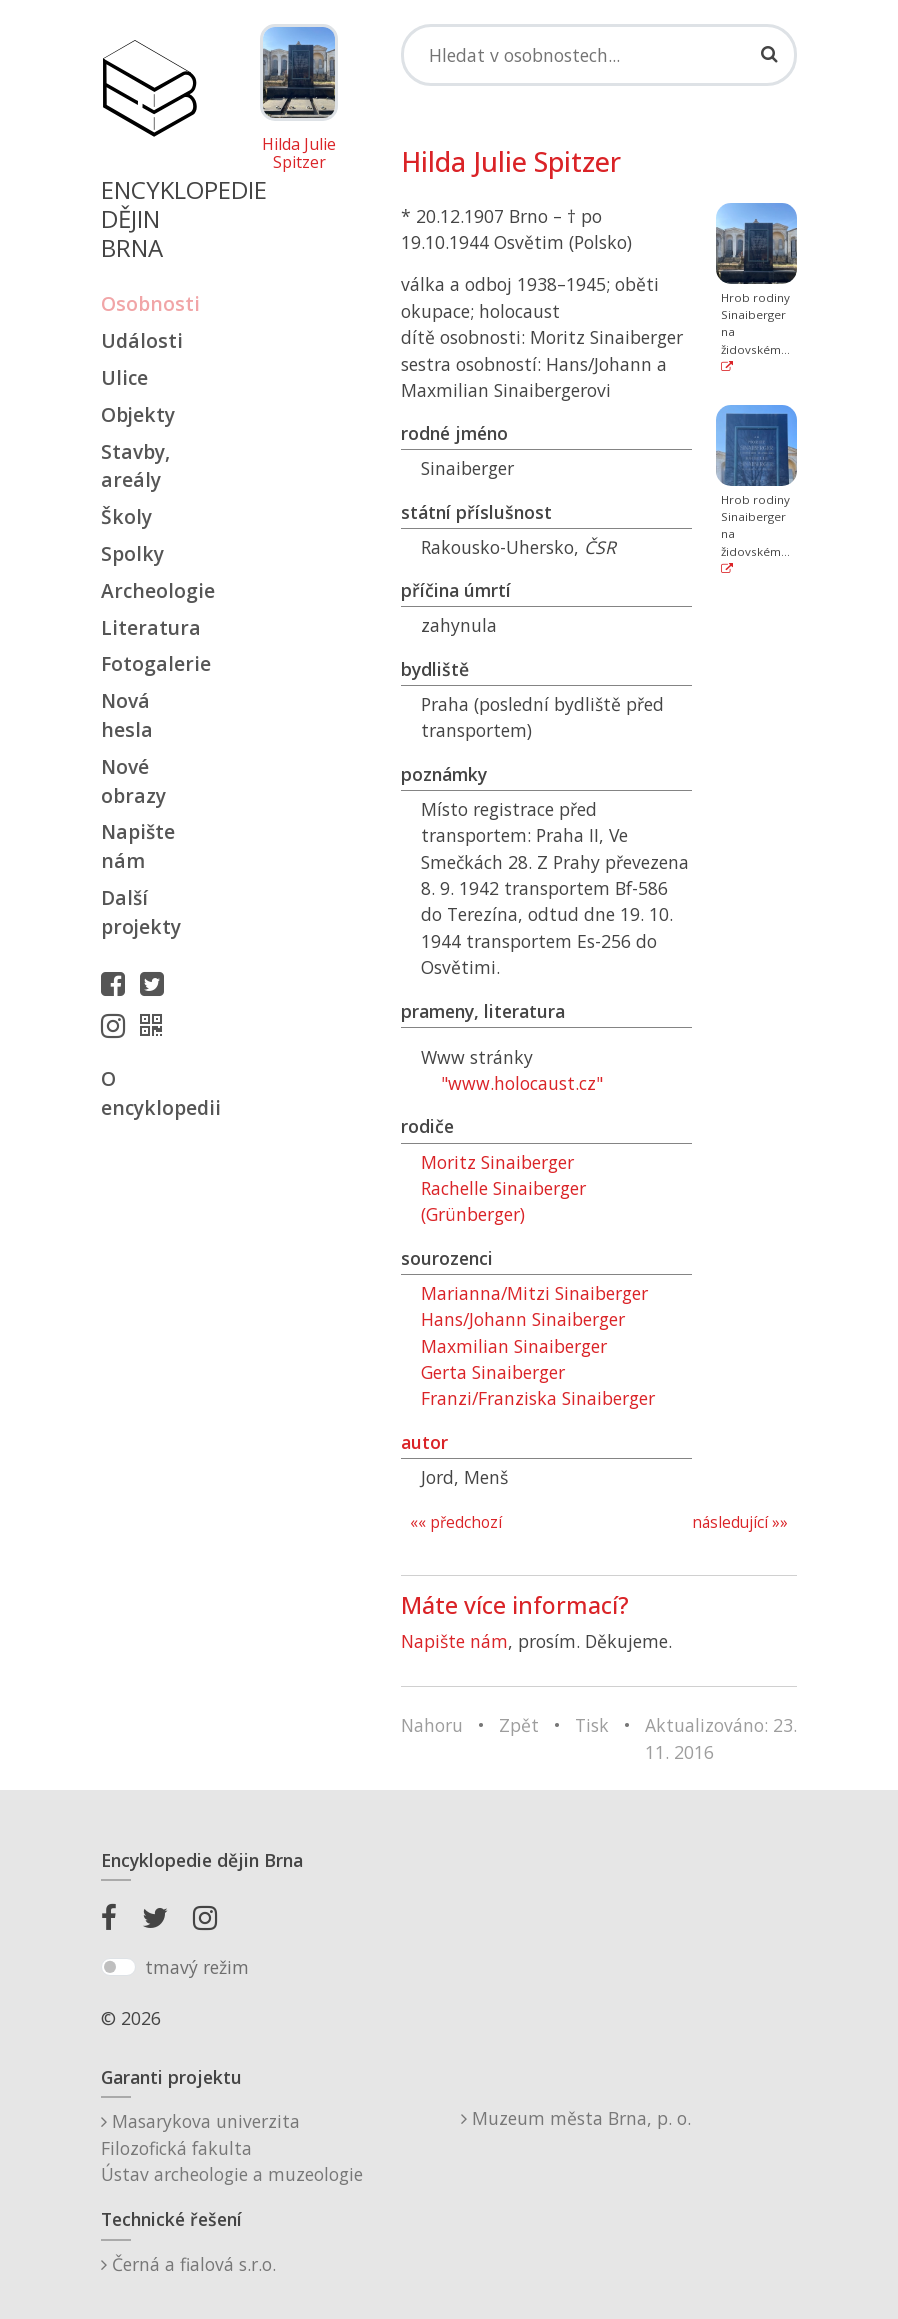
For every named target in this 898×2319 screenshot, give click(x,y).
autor (424, 1442)
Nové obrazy (133, 781)
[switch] (118, 1967)
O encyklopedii (149, 1093)
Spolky (132, 553)
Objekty (138, 414)
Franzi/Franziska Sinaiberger (538, 1398)
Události (142, 340)
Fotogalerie (149, 663)
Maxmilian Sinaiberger (514, 1346)
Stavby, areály (135, 466)
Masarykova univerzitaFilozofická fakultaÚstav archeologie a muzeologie (232, 2147)
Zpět (519, 1725)
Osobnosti (149, 303)
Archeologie (149, 590)
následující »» (740, 1522)
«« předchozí (456, 1522)
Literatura (149, 627)
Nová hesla (127, 715)
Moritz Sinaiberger (497, 1162)
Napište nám (138, 846)
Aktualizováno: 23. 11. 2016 (721, 1738)
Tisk (592, 1725)
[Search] (599, 55)
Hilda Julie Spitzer (299, 153)
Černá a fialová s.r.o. (188, 2264)
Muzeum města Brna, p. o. (576, 2118)
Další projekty (141, 912)
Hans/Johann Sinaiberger (523, 1319)
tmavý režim (197, 1967)
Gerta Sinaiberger (493, 1372)
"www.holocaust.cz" (522, 1083)
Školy (126, 516)
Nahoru (432, 1725)
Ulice (124, 377)
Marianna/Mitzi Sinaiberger (534, 1293)
